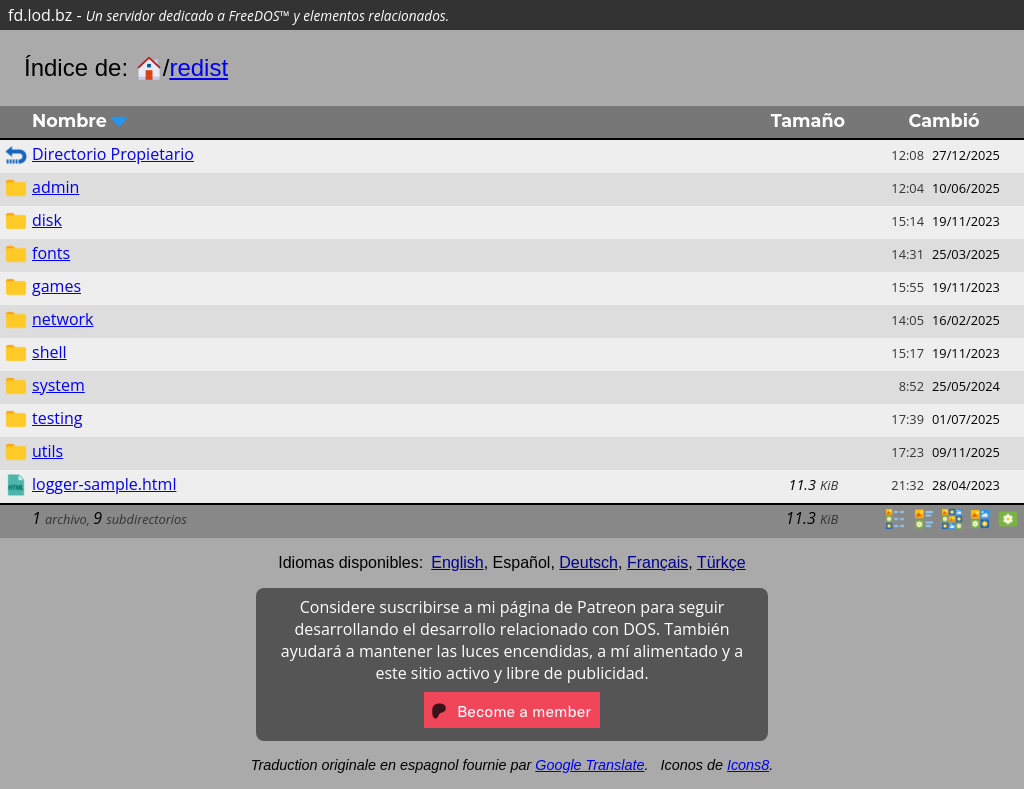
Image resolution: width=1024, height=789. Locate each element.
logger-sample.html (104, 484)
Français (657, 562)
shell (49, 352)
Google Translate (589, 765)
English (457, 562)
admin (55, 187)
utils (47, 451)
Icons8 (748, 765)
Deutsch (588, 562)
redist (198, 67)
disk (47, 220)
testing (57, 418)
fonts (51, 253)
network (62, 319)
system (58, 385)
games (56, 286)
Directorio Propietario (113, 154)
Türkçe (721, 562)
